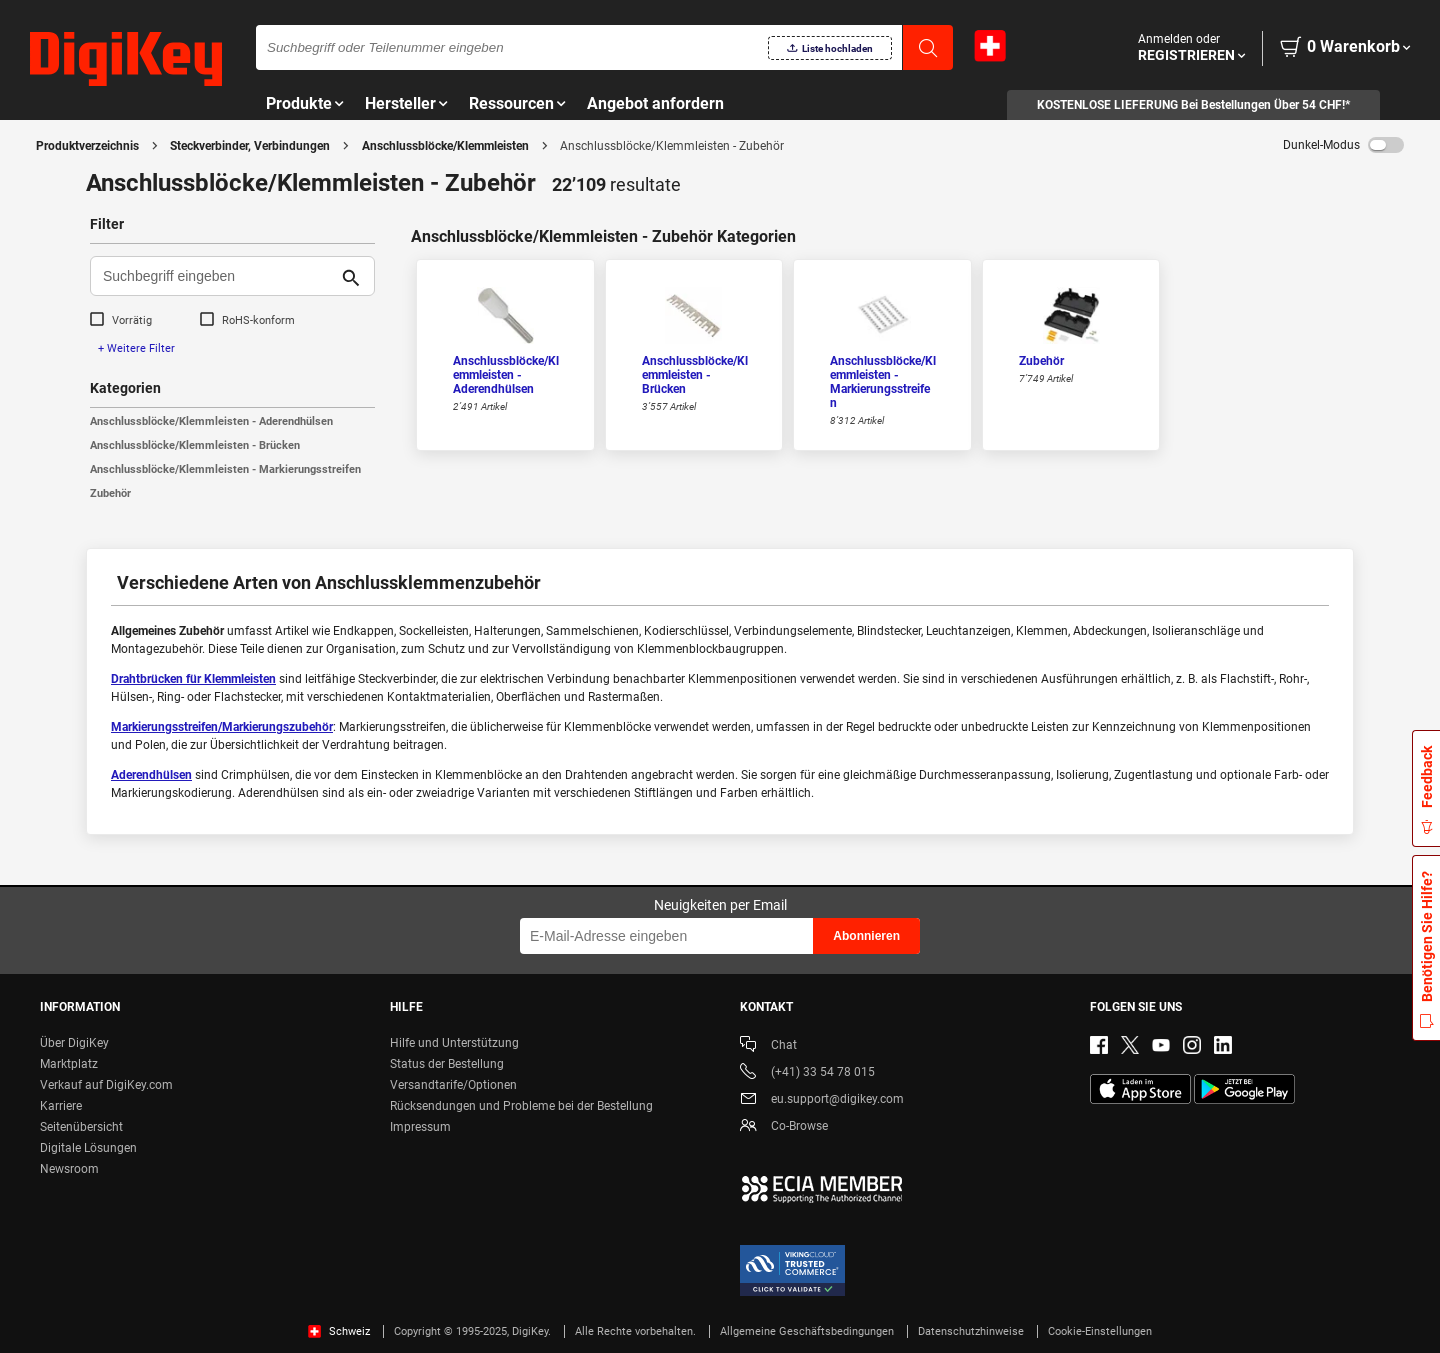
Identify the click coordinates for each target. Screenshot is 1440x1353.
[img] (126, 60)
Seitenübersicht (81, 1127)
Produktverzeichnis (87, 146)
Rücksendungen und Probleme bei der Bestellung (521, 1106)
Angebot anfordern (655, 103)
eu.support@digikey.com (822, 1100)
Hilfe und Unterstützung (454, 1043)
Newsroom (69, 1169)
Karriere (61, 1106)
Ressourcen (511, 103)
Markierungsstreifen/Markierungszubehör (222, 727)
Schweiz (339, 1331)
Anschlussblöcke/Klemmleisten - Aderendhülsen (211, 421)
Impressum (420, 1127)
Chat (768, 1046)
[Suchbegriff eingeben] (216, 276)
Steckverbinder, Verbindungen (250, 146)
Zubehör (110, 493)
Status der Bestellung (447, 1064)
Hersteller (400, 103)
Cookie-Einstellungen (1100, 1331)
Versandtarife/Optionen (453, 1085)
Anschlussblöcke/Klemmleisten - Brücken (195, 445)
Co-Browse (784, 1127)
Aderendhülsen (151, 775)
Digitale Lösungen (88, 1148)
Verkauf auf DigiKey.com (106, 1085)
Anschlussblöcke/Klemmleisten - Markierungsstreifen (225, 469)
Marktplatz (69, 1064)
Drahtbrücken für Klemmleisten (193, 679)
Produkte (299, 103)
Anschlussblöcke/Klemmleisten (445, 146)
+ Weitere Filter (136, 348)
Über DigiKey (74, 1043)
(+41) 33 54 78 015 (807, 1073)
